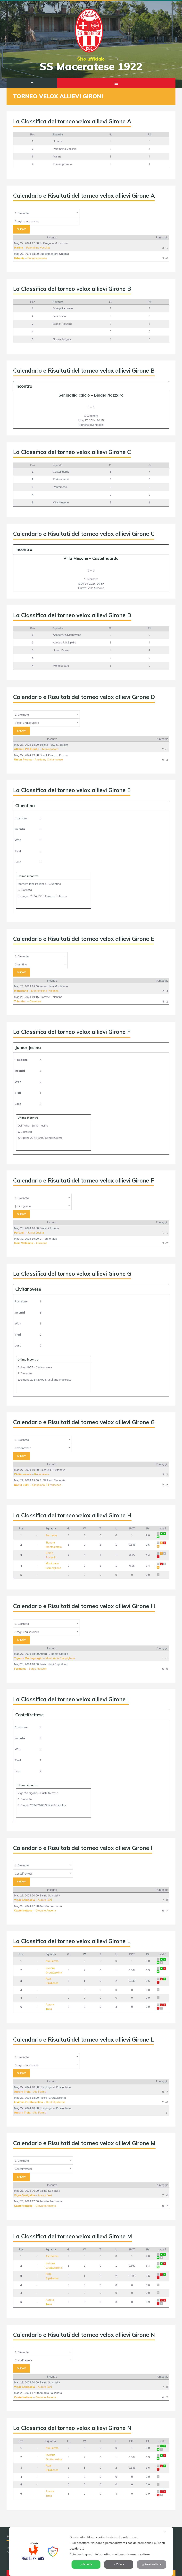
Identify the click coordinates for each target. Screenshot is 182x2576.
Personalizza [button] (151, 2564)
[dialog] (91, 2551)
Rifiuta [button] (118, 2564)
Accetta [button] (86, 2564)
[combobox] (46, 213)
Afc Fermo (52, 1962)
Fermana (51, 1536)
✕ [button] (165, 2531)
